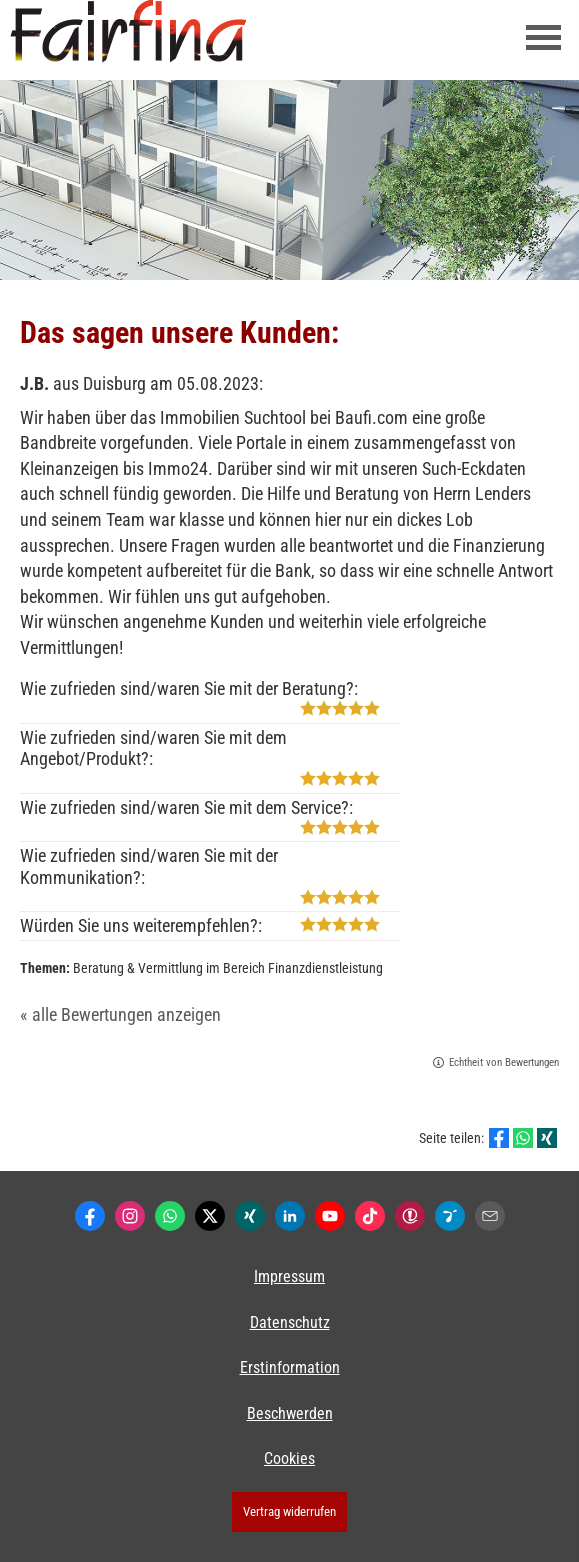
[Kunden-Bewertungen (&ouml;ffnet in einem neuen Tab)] (410, 1216)
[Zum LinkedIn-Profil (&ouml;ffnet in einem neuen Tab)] (290, 1216)
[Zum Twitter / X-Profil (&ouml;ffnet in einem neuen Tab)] (210, 1216)
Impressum (289, 1276)
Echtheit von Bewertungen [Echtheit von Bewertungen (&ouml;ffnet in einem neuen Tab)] (504, 1062)
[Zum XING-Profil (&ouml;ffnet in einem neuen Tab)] (250, 1216)
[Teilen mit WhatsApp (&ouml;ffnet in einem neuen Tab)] (523, 1138)
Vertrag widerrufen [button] (289, 1511)
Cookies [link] (289, 1458)
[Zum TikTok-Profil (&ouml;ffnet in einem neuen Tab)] (370, 1216)
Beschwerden (290, 1413)
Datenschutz (290, 1322)
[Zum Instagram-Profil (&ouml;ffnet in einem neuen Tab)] (130, 1216)
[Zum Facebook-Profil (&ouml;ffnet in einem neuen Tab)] (90, 1216)
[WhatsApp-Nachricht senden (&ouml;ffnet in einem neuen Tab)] (170, 1216)
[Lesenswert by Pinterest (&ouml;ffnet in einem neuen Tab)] (450, 1216)
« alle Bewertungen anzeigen (120, 1014)
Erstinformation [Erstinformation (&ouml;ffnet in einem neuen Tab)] (290, 1367)
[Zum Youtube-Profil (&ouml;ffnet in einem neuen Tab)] (330, 1216)
